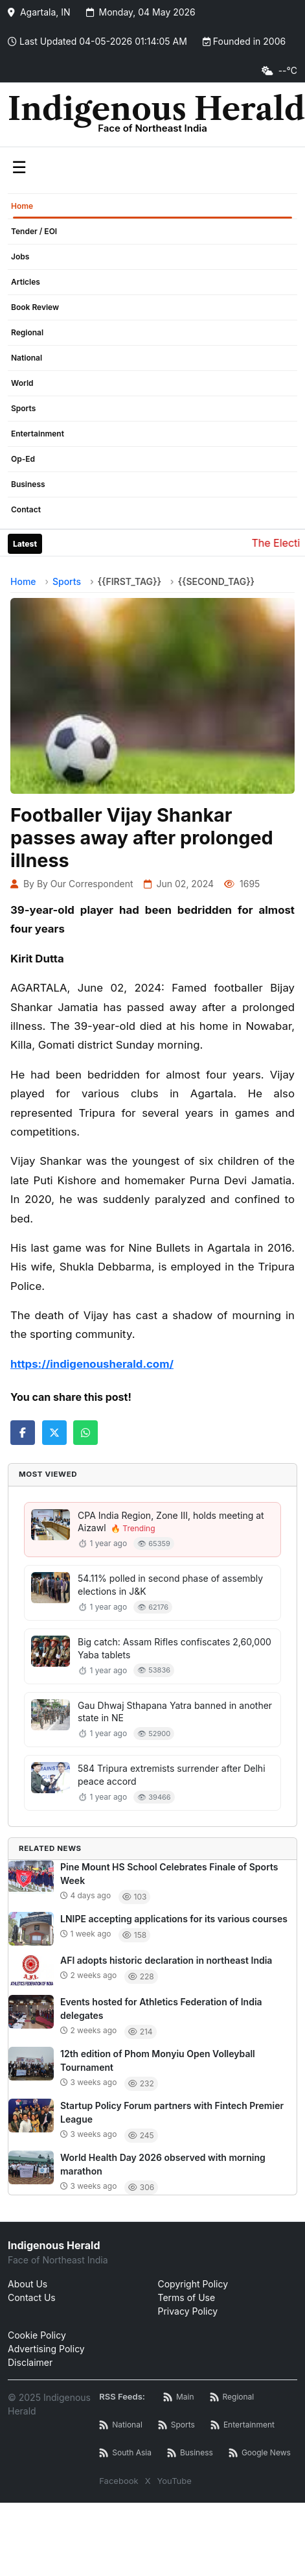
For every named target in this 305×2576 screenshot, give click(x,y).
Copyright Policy (193, 2283)
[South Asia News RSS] (125, 2453)
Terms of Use (187, 2297)
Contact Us (32, 2297)
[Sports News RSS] (176, 2425)
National (26, 358)
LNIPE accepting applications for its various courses (174, 1918)
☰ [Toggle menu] (19, 167)
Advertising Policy (46, 2348)
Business (28, 484)
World (22, 383)
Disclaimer (30, 2362)
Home (22, 206)
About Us (27, 2283)
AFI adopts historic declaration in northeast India (166, 1960)
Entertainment (37, 433)
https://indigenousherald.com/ (92, 1363)
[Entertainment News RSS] (242, 2425)
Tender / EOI (34, 231)
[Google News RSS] (260, 2453)
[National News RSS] (120, 2425)
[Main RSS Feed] (178, 2397)
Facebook (118, 2480)
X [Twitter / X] (148, 2480)
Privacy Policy (188, 2311)
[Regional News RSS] (232, 2397)
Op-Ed (23, 459)
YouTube (174, 2480)
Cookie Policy (37, 2335)
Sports (23, 408)
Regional (27, 332)
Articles (25, 282)
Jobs (20, 256)
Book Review (35, 307)
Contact (26, 509)
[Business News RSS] (190, 2453)
